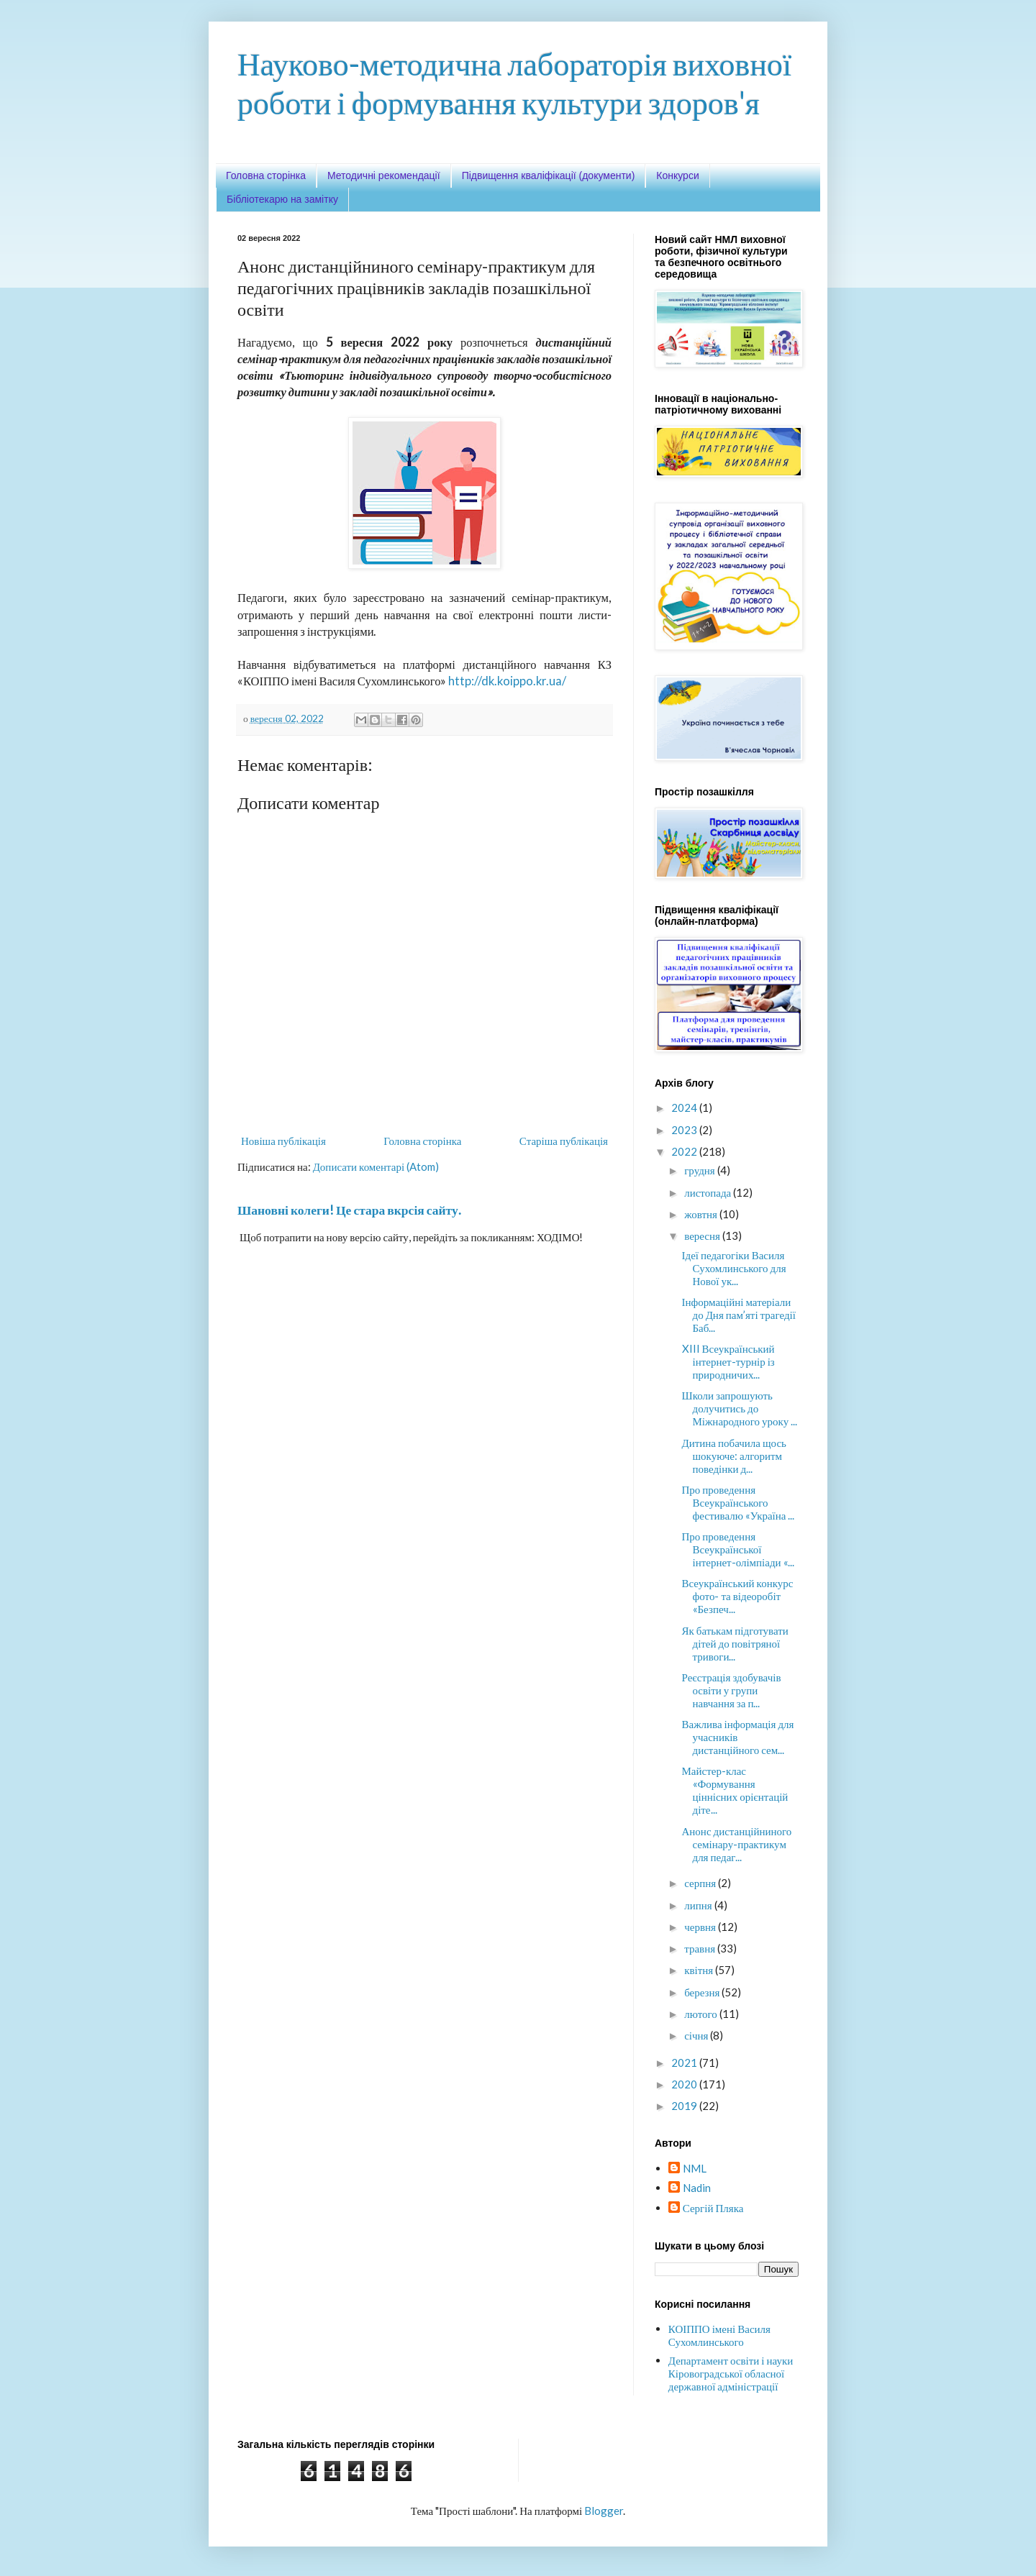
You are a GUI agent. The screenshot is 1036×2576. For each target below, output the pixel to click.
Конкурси (677, 175)
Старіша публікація (563, 1140)
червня (701, 1926)
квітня (699, 1969)
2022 (685, 1151)
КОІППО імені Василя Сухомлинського (719, 2335)
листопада (708, 1192)
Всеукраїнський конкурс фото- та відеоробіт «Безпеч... (738, 1595)
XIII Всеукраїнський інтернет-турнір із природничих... (728, 1361)
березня (703, 1992)
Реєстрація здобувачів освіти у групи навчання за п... (731, 1690)
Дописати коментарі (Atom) (376, 1166)
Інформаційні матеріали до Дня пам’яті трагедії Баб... (739, 1314)
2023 (685, 1129)
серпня (701, 1882)
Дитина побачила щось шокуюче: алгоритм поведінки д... (734, 1455)
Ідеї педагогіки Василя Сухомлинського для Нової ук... (734, 1267)
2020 (685, 2084)
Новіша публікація (283, 1140)
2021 (685, 2062)
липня (699, 1905)
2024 (685, 1107)
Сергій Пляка (713, 2207)
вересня (703, 1235)
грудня (700, 1170)
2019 (685, 2105)
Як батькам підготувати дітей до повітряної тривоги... (735, 1643)
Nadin (697, 2187)
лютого (701, 2013)
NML (694, 2168)
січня (697, 2035)
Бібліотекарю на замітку (282, 199)
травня (700, 1948)
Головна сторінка (266, 175)
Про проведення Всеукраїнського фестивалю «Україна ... (738, 1502)
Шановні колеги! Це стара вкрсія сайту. (349, 1210)
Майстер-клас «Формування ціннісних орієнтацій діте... (735, 1790)
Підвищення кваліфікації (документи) (548, 175)
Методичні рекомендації (383, 175)
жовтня (701, 1213)
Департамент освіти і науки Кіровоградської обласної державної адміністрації (730, 2373)
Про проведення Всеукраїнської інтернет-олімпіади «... (738, 1549)
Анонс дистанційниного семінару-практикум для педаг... (737, 1843)
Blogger (603, 2510)
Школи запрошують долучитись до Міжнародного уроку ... (740, 1408)
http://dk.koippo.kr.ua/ (507, 681)
